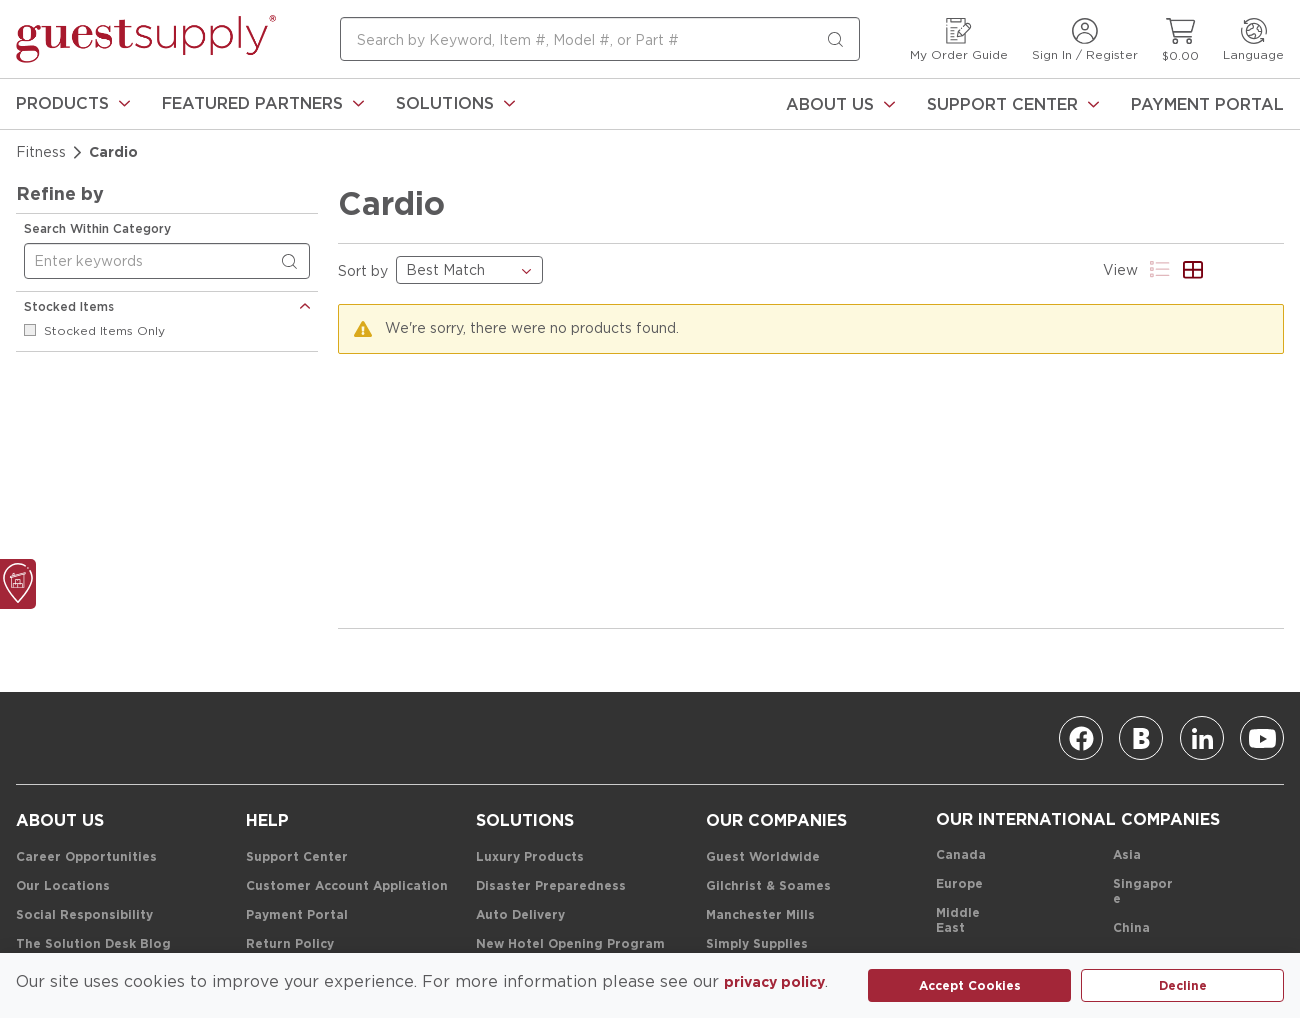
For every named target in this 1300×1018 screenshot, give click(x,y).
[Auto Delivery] (520, 915)
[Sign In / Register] (1085, 39)
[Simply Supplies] (757, 944)
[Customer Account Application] (347, 886)
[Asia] (1127, 855)
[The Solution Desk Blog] (93, 944)
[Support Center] (1013, 104)
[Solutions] (455, 104)
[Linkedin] (1202, 738)
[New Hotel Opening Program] (570, 944)
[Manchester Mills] (760, 915)
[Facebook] (1081, 738)
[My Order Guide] (959, 39)
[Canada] (961, 855)
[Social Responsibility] (84, 915)
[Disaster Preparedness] (551, 886)
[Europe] (959, 884)
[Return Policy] (290, 944)
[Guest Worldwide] (763, 857)
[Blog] (1141, 738)
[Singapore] (1146, 892)
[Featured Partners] (263, 104)
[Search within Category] (293, 262)
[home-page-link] (146, 39)
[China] (1131, 928)
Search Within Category (97, 228)
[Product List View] (1160, 269)
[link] (73, 104)
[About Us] (840, 104)
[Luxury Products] (530, 857)
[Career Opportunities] (86, 857)
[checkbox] (30, 330)
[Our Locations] (63, 886)
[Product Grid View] (1193, 269)
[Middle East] (969, 921)
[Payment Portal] (1207, 104)
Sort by (363, 270)
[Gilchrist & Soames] (768, 886)
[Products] (73, 104)
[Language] (1253, 39)
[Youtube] (1262, 738)
